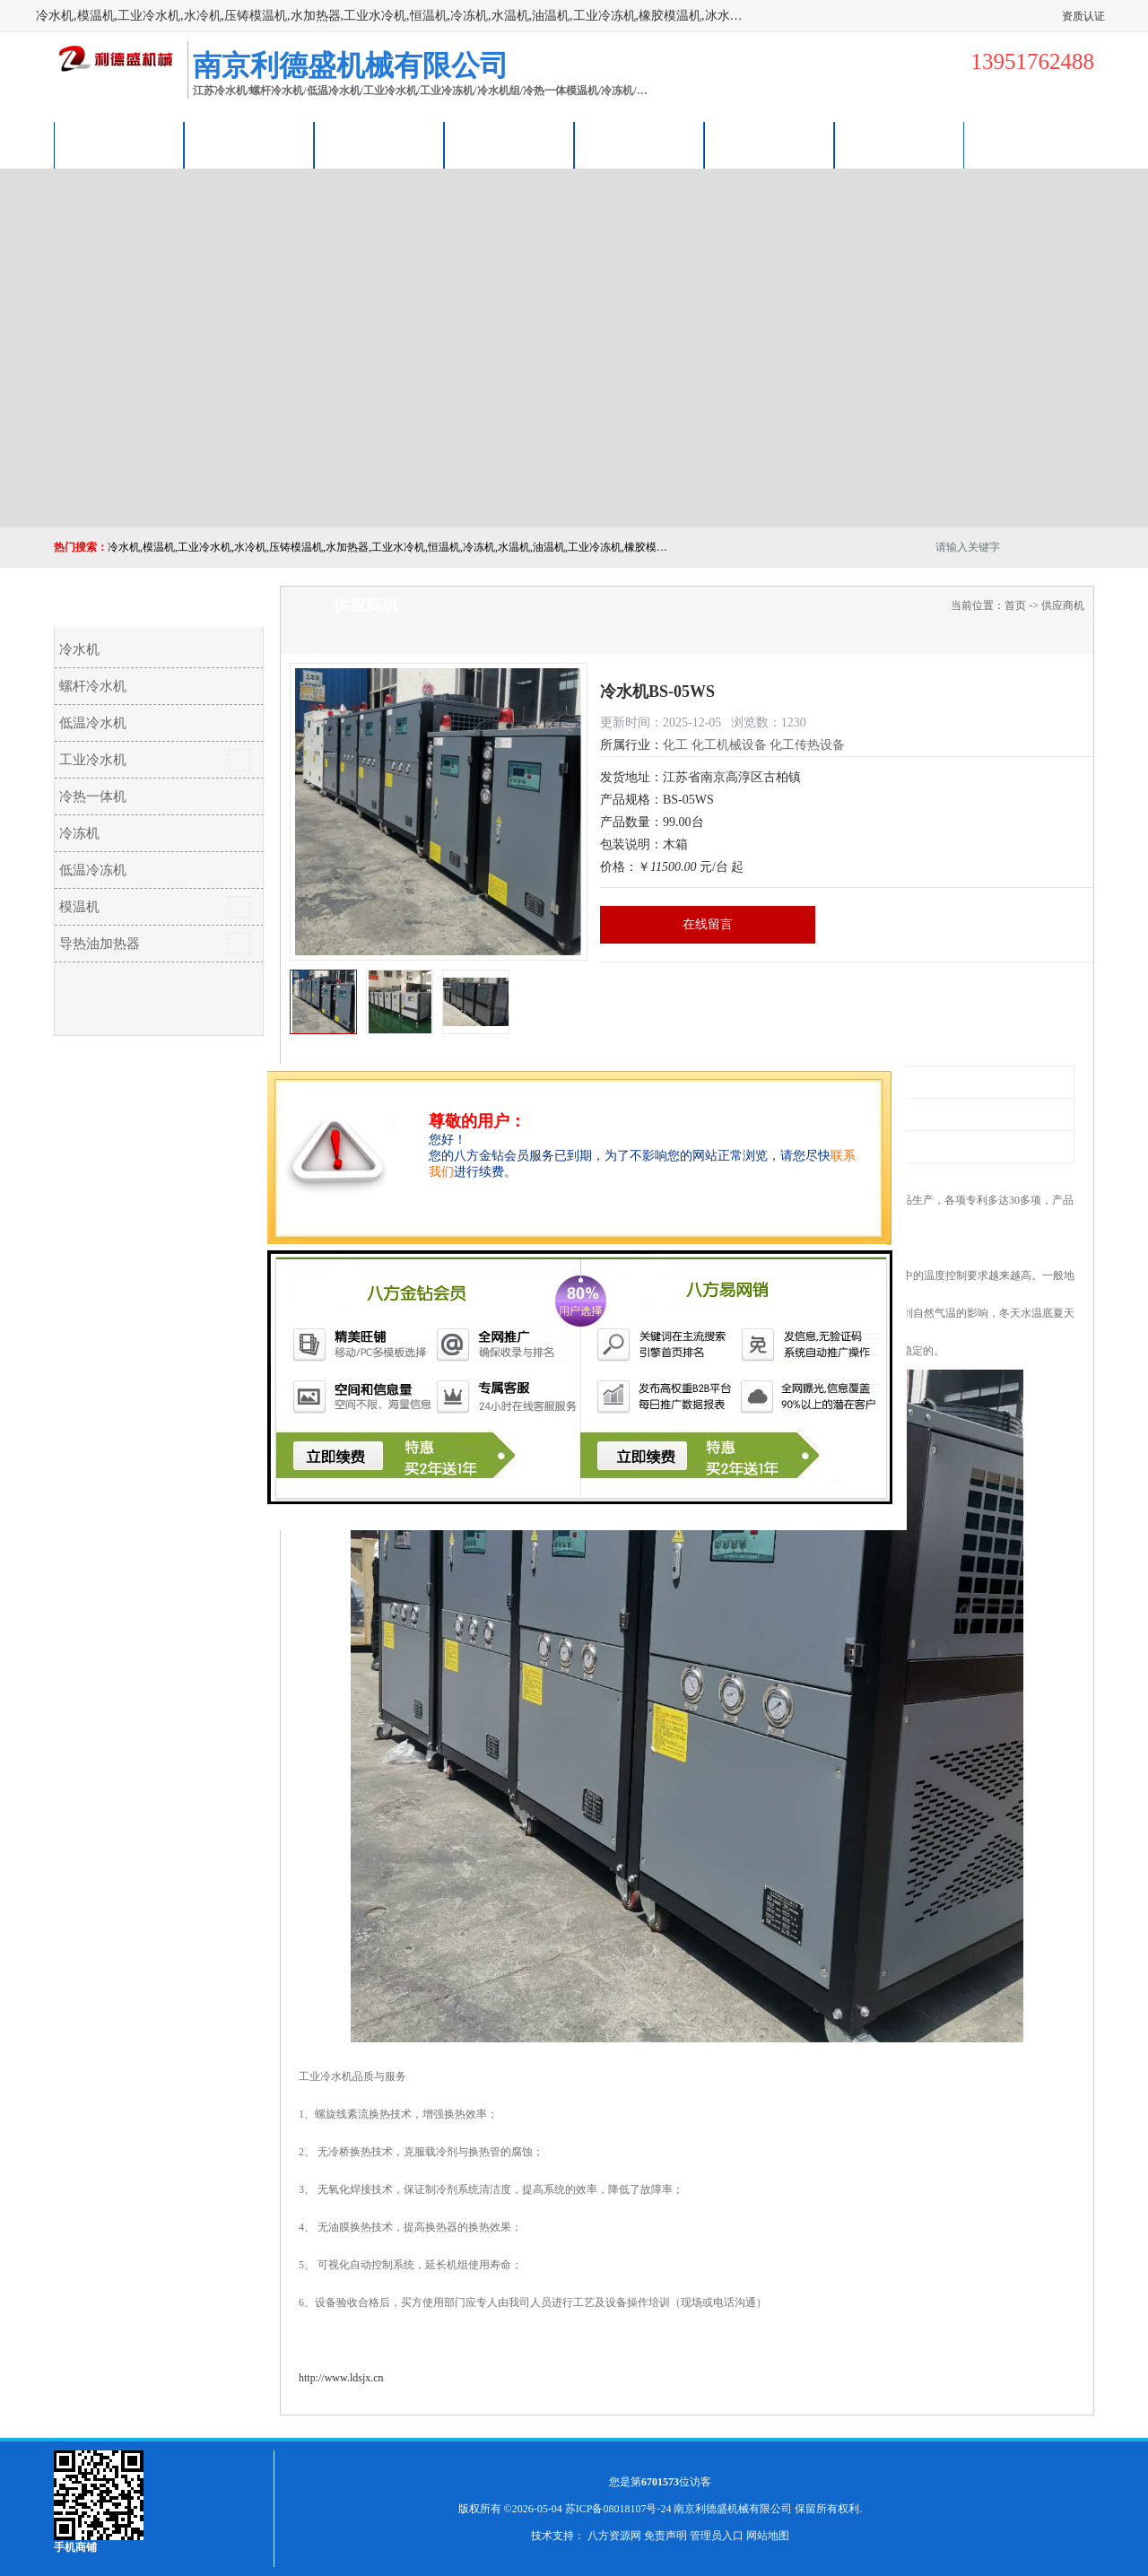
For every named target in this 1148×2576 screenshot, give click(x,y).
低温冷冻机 (92, 870)
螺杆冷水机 (92, 686)
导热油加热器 (99, 943)
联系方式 (899, 144)
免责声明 (665, 2535)
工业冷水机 (92, 760)
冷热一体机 (92, 796)
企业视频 (379, 144)
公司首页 (119, 144)
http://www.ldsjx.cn (341, 2377)
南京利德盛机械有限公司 (733, 2508)
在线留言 (708, 924)
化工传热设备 (807, 745)
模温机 (79, 907)
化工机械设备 (729, 745)
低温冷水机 (92, 723)
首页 (1015, 605)
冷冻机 (79, 833)
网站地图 (767, 2535)
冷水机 (79, 649)
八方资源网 (614, 2535)
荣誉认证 (769, 144)
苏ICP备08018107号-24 (618, 2508)
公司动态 (639, 144)
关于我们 (509, 144)
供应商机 (249, 144)
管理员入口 (717, 2535)
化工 (675, 745)
